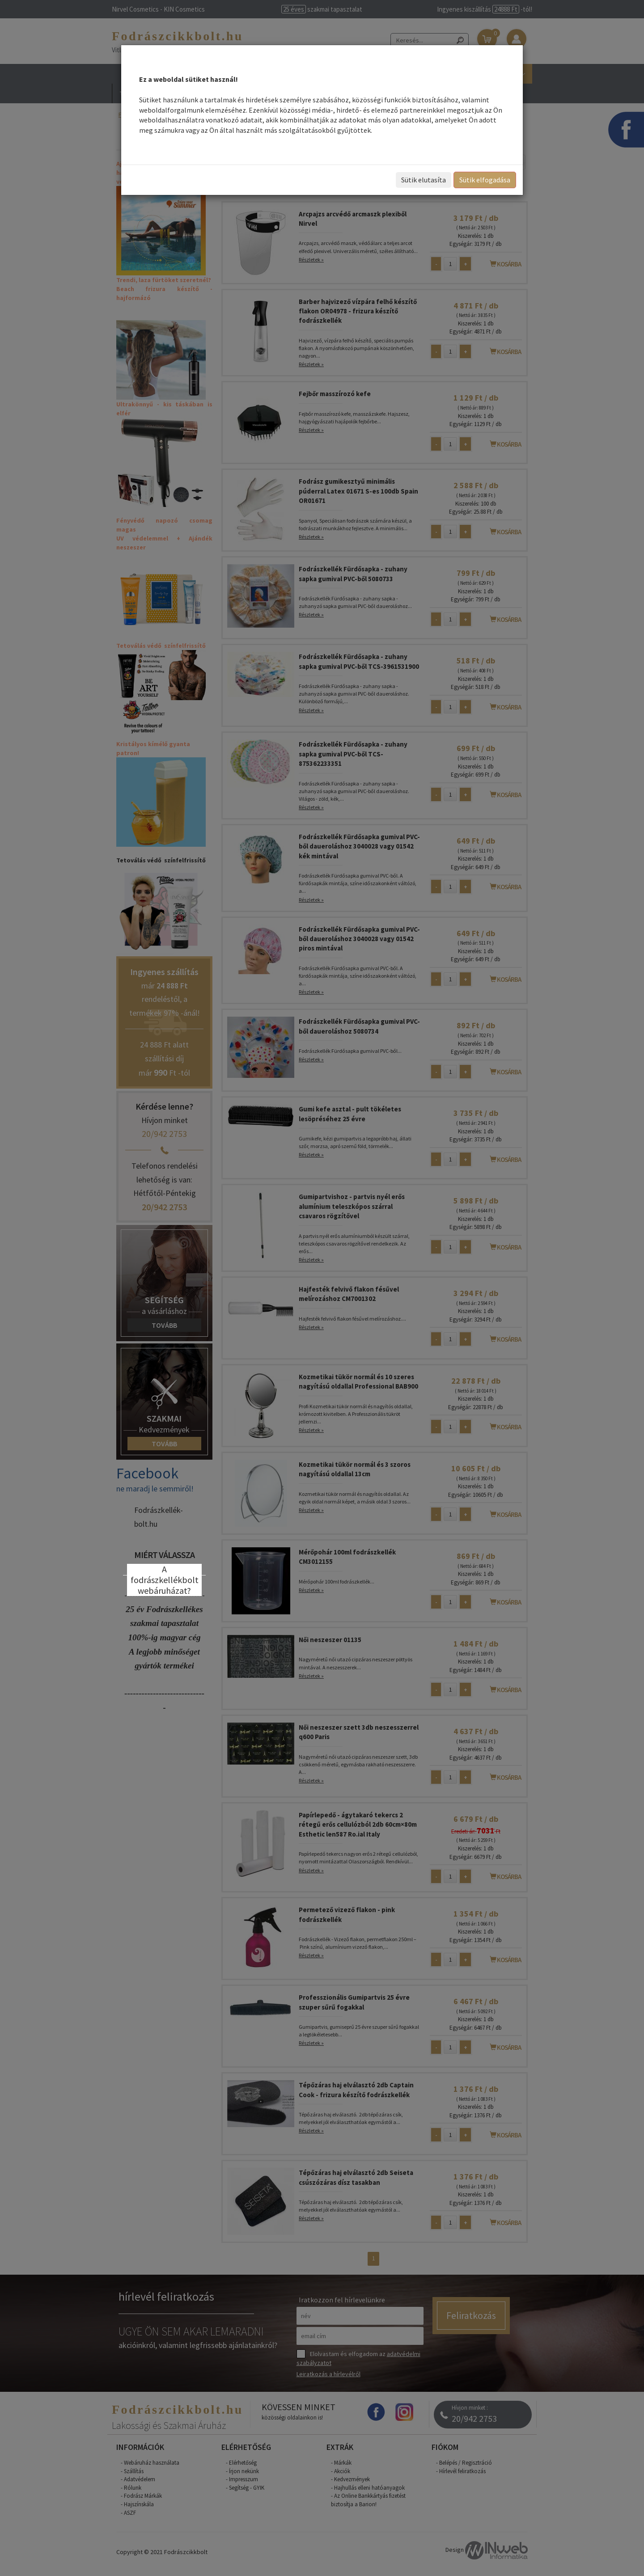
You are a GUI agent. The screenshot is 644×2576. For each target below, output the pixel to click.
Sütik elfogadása (484, 179)
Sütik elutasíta (423, 179)
